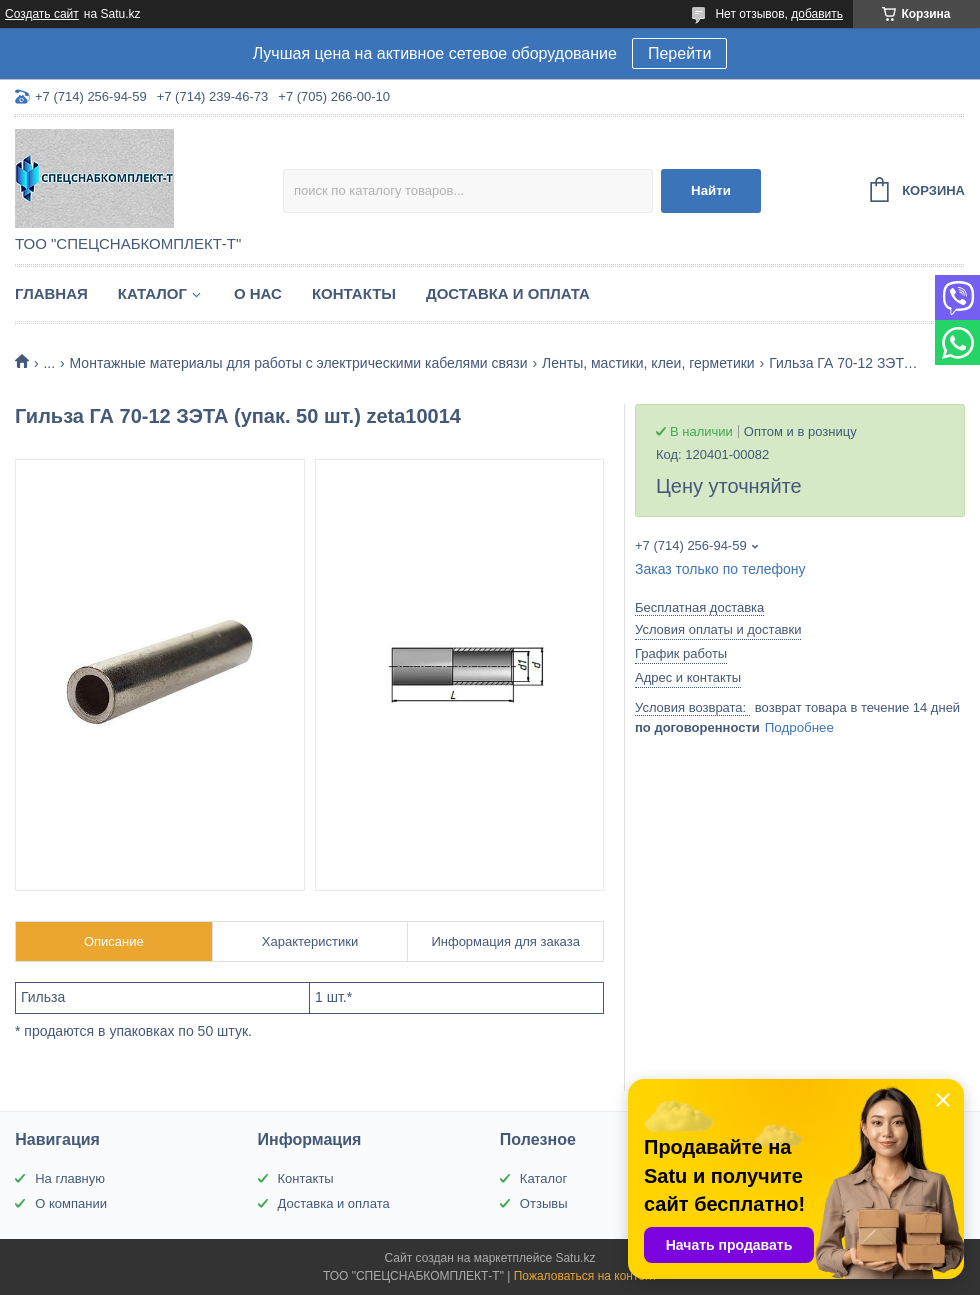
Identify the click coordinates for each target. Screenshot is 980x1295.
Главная (51, 293)
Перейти (679, 53)
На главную (70, 1178)
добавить (817, 14)
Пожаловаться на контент (585, 1276)
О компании (71, 1203)
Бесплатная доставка (699, 607)
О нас (258, 293)
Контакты (354, 293)
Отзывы (544, 1203)
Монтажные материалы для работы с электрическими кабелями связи (299, 363)
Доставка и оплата (508, 293)
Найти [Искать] (711, 190)
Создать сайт (42, 14)
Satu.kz (575, 1258)
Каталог (152, 293)
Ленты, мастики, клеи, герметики (648, 363)
